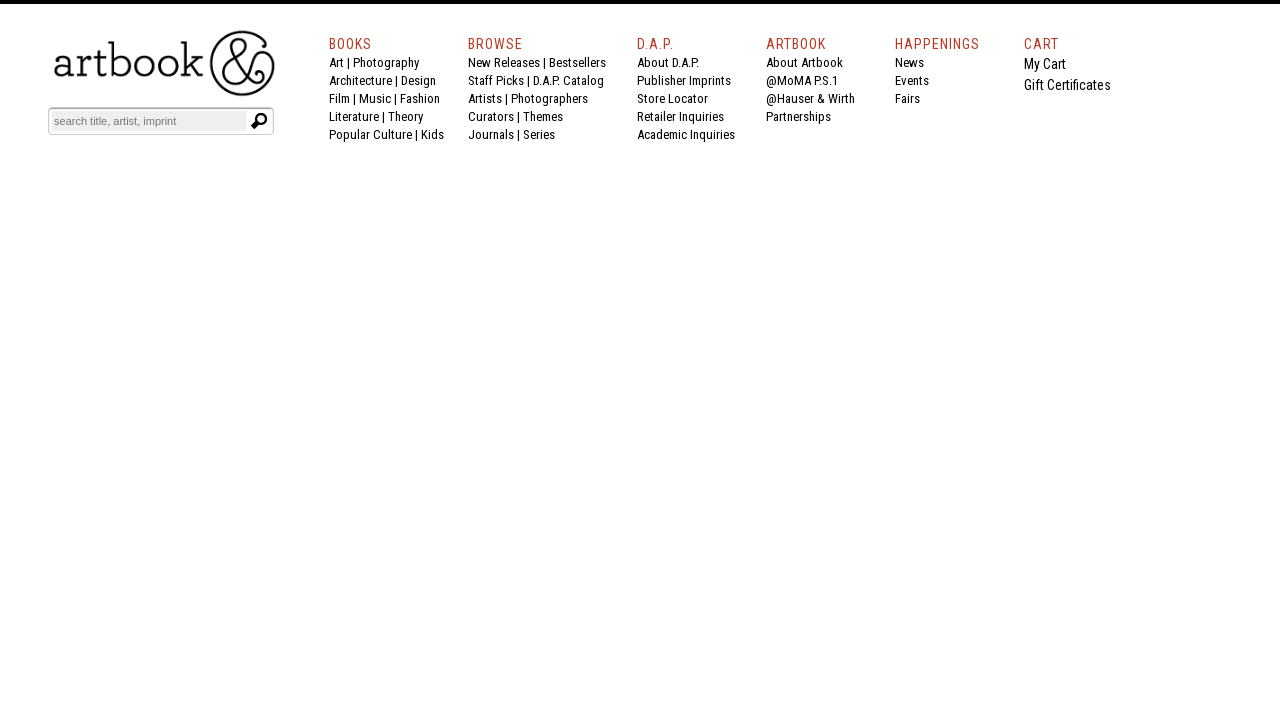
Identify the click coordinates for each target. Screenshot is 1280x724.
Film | (344, 98)
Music (375, 98)
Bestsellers (577, 62)
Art (336, 62)
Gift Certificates (1067, 85)
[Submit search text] (259, 121)
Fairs (907, 98)
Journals (491, 134)
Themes (543, 116)
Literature (354, 116)
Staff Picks (496, 80)
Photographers (549, 98)
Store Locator (672, 98)
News (909, 62)
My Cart (1045, 64)
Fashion (420, 98)
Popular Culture (370, 134)
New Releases (504, 62)
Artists (485, 98)
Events (912, 80)
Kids (432, 134)
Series (539, 134)
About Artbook (804, 62)
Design (418, 80)
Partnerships (798, 116)
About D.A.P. (668, 62)
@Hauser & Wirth (810, 98)
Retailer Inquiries (680, 116)
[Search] (149, 121)
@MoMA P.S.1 (802, 80)
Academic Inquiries (686, 134)
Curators (491, 116)
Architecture (360, 80)
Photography (386, 62)
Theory (405, 116)
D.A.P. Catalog (568, 80)
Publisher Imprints (684, 80)
